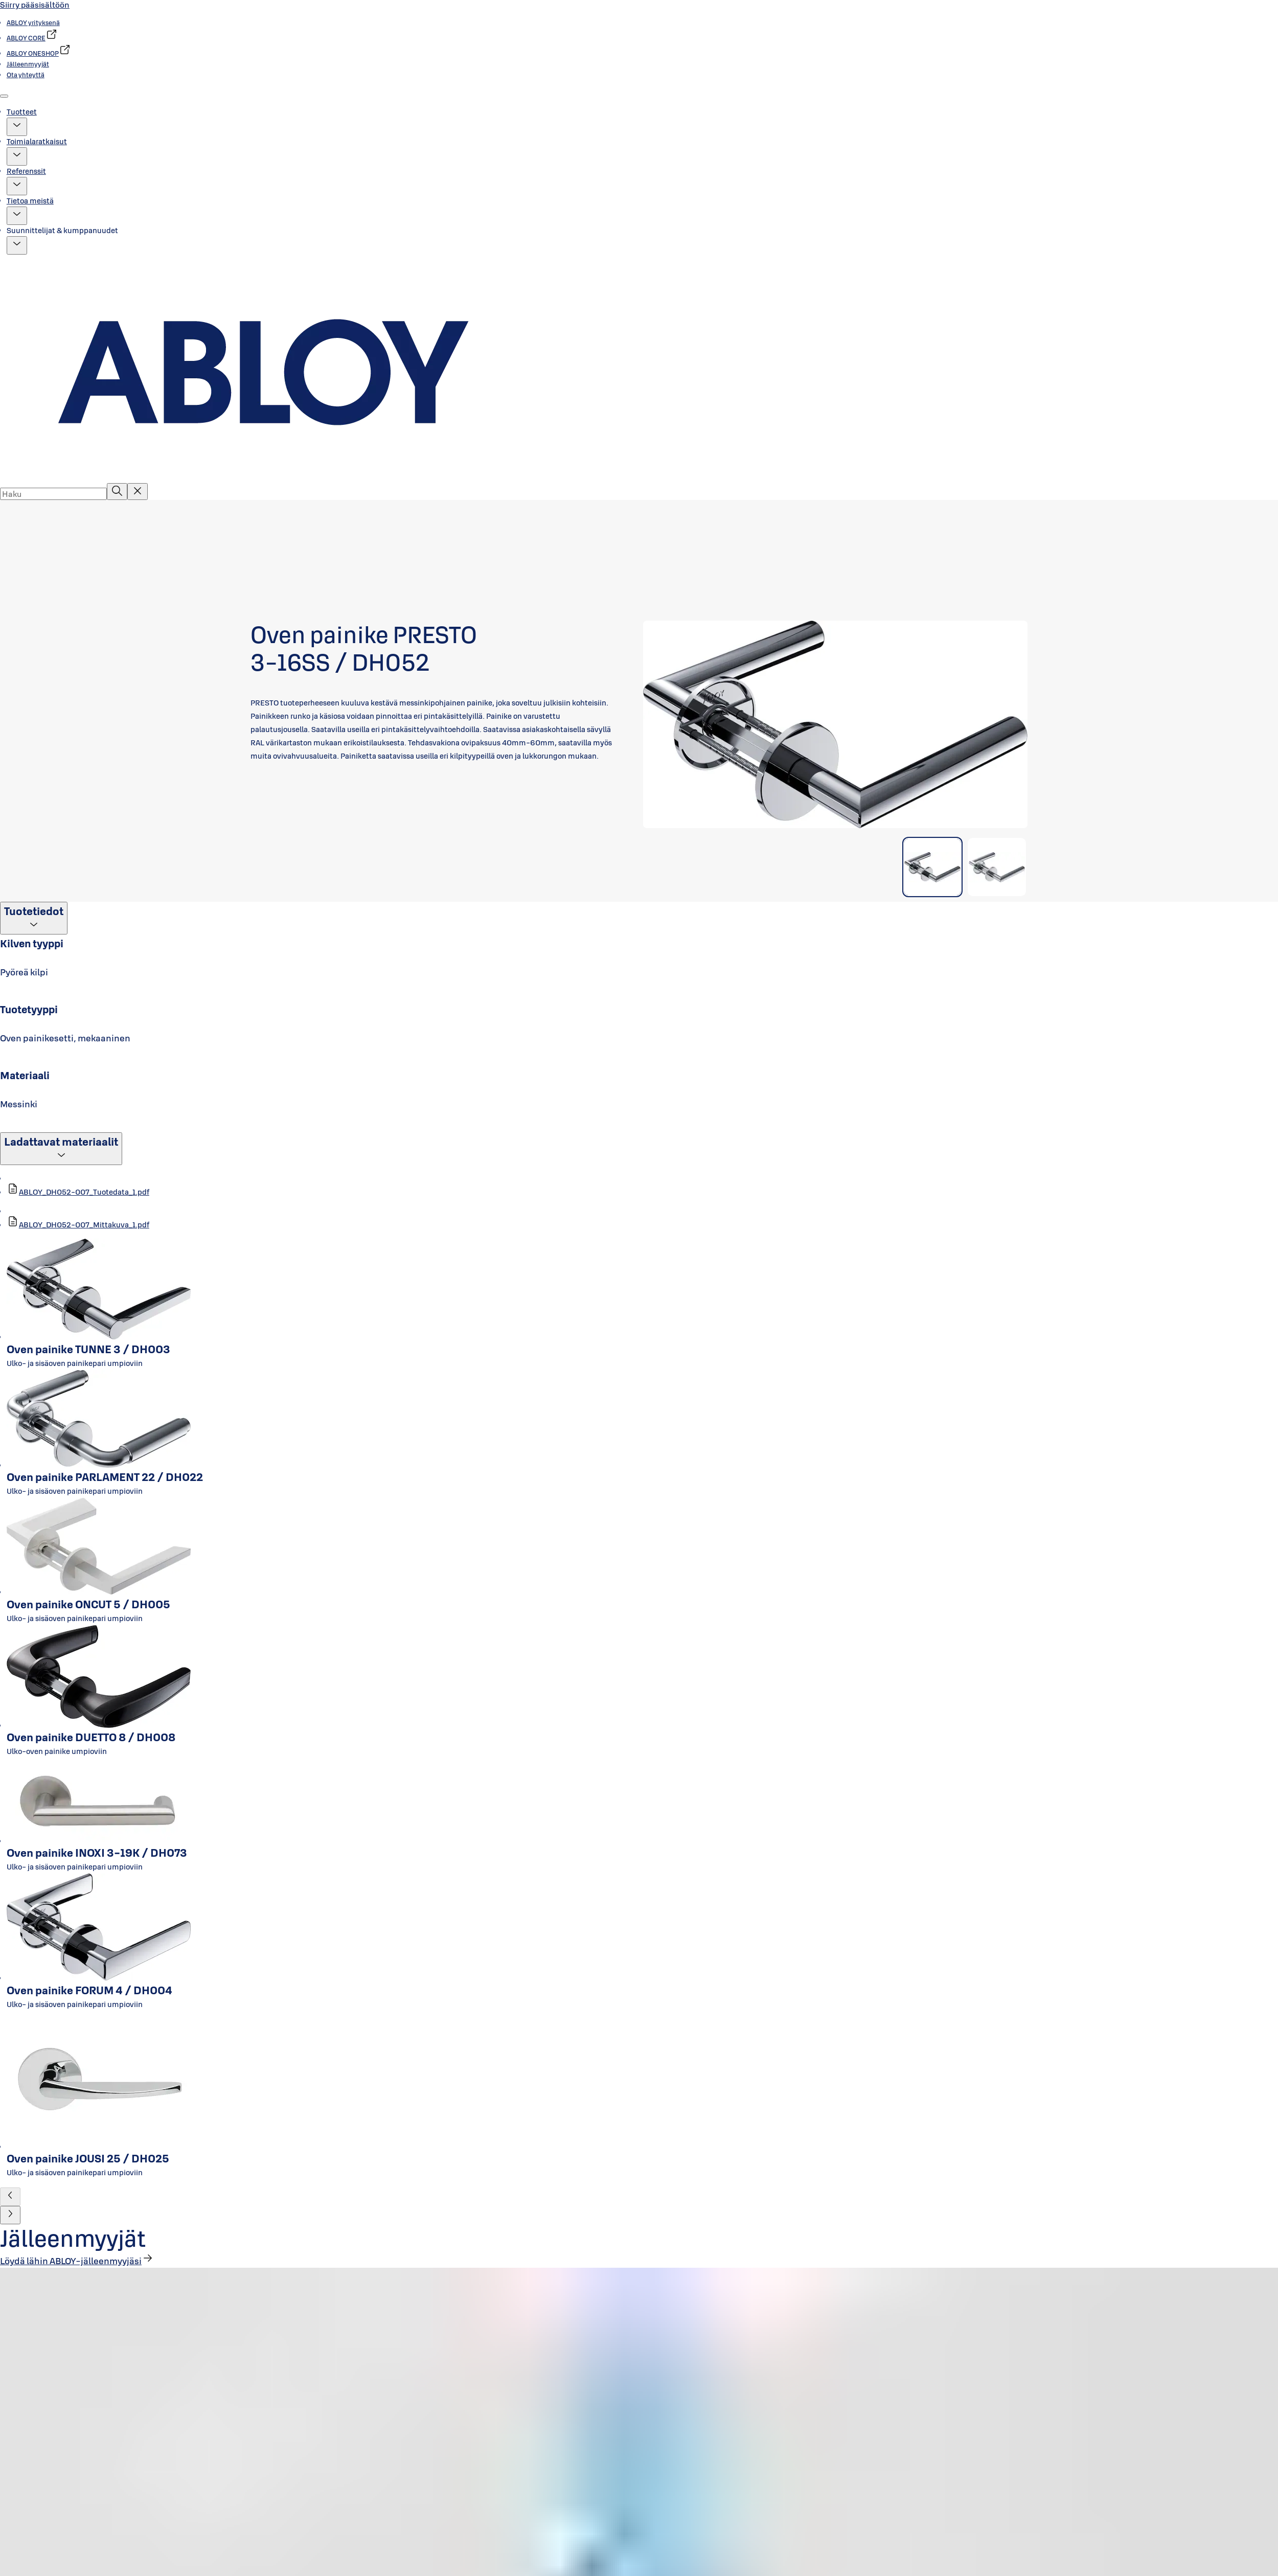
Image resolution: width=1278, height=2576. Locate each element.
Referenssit (26, 171)
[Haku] (117, 491)
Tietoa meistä (30, 201)
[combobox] (53, 494)
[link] (33, 22)
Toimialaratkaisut (37, 141)
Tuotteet (22, 112)
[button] (17, 127)
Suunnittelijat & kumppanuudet (62, 230)
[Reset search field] (137, 491)
